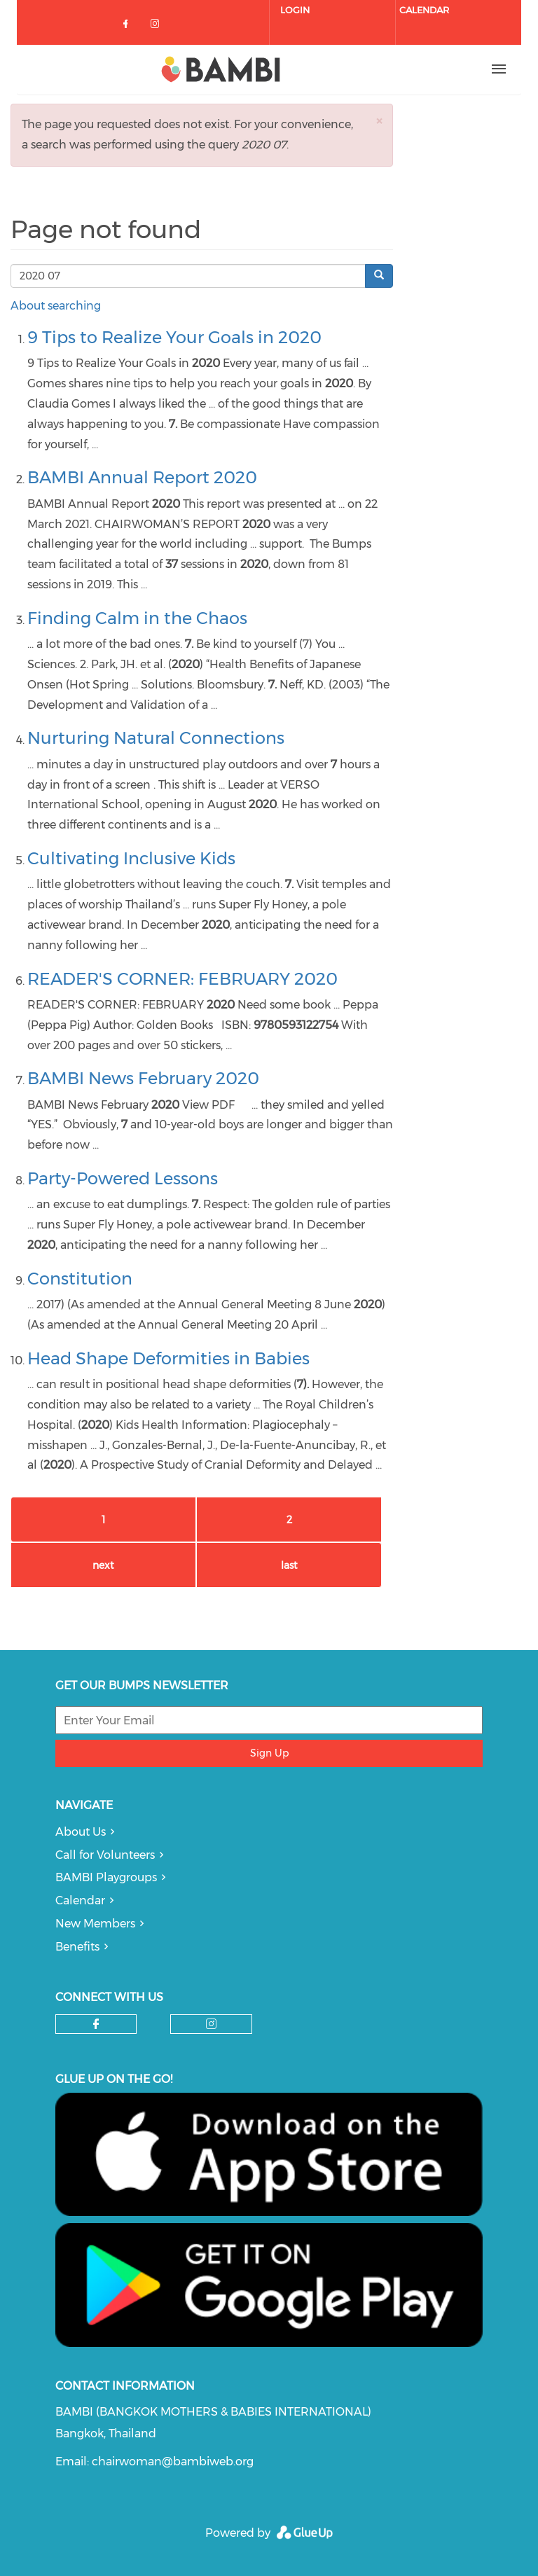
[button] (378, 120)
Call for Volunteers (105, 1855)
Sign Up (269, 1753)
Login (295, 9)
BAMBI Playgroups (106, 1877)
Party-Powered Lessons (122, 1178)
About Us (80, 1831)
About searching (56, 305)
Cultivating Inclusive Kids (131, 858)
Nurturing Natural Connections (155, 738)
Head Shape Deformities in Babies (168, 1358)
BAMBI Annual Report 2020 (142, 477)
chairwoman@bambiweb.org (173, 2461)
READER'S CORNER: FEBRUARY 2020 (182, 979)
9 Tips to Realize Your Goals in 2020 (174, 337)
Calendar (424, 9)
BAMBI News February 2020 (143, 1078)
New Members (95, 1923)
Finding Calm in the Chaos (137, 618)
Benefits (77, 1946)
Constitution (79, 1278)
